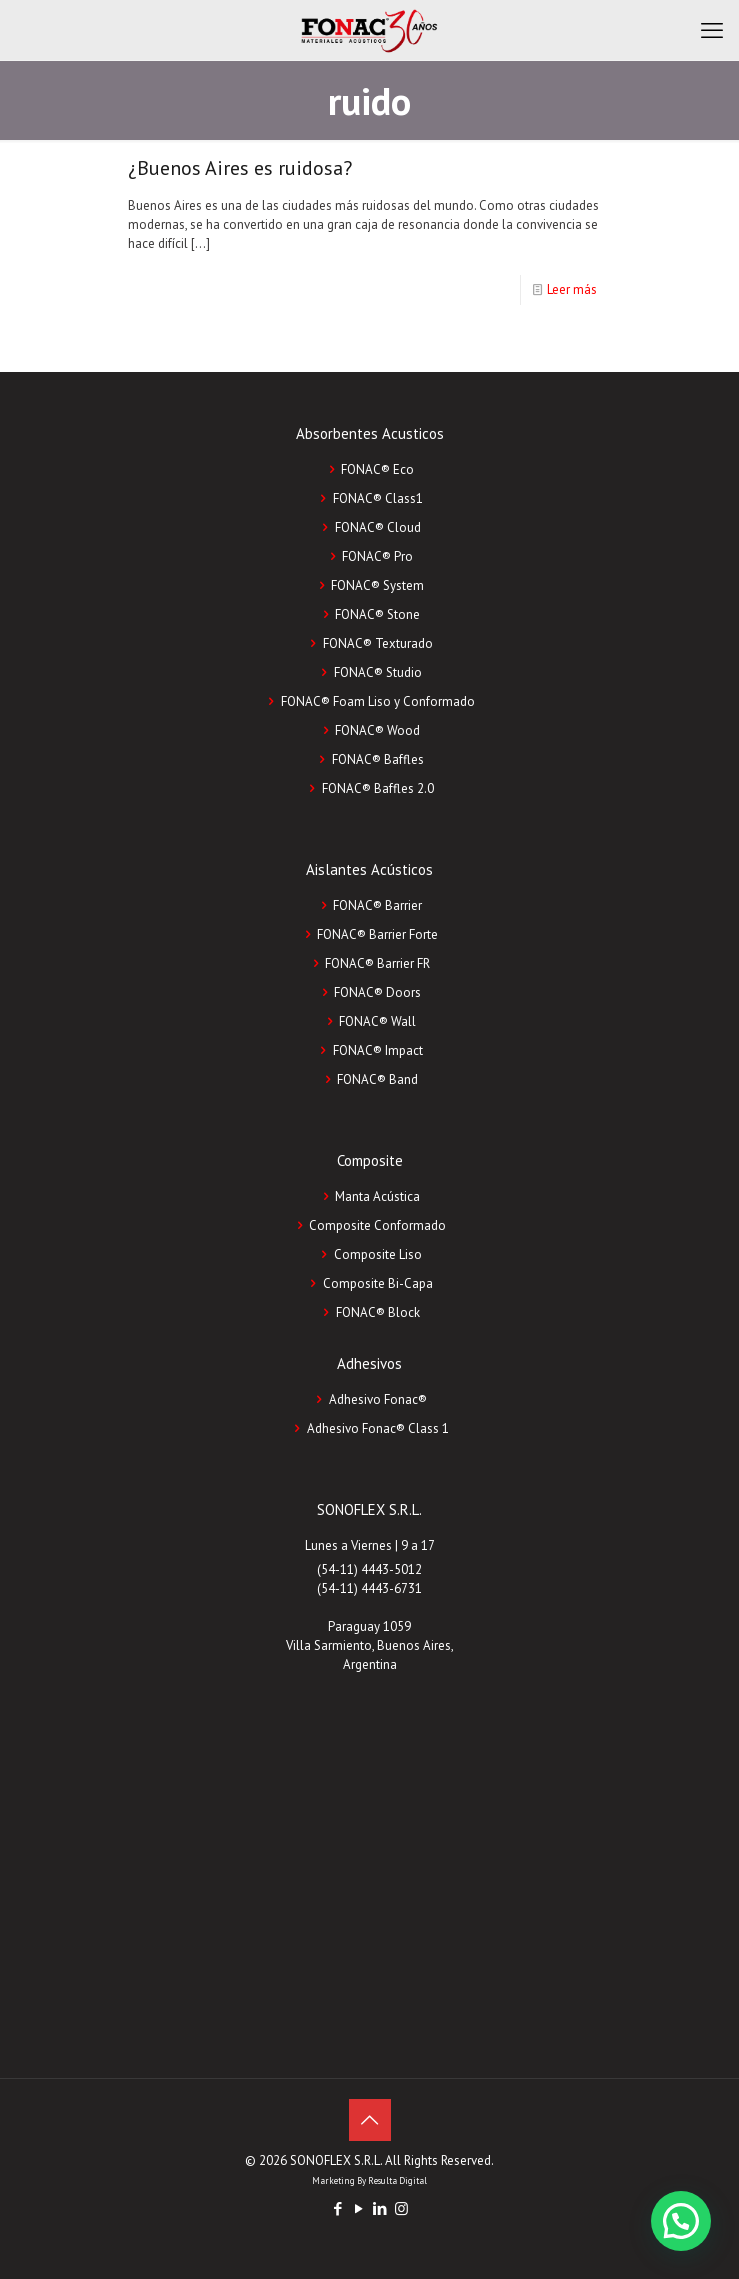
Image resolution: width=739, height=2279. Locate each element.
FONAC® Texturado (378, 643)
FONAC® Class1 (378, 498)
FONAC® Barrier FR (377, 963)
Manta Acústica (377, 1196)
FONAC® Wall (377, 1021)
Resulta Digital (397, 2180)
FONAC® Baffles (378, 759)
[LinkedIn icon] (380, 2208)
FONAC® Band (377, 1079)
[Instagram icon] (401, 2208)
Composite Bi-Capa (378, 1283)
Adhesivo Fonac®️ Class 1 (378, 1428)
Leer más (572, 289)
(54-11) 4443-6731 (369, 1588)
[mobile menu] (712, 30)
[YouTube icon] (359, 2208)
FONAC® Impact (378, 1050)
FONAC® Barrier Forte (377, 934)
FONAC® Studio (378, 672)
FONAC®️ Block (378, 1312)
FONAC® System (377, 585)
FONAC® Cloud (378, 527)
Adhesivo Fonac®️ (378, 1399)
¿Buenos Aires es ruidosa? (240, 168)
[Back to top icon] (370, 2120)
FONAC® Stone (377, 614)
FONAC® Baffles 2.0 (378, 788)
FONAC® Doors (377, 992)
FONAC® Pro (377, 556)
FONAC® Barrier (377, 905)
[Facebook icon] (338, 2208)
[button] (681, 2221)
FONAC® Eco (377, 469)
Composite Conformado (377, 1225)
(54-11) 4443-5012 (369, 1569)
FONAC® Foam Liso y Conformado (378, 701)
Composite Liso (378, 1254)
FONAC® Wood (377, 730)
